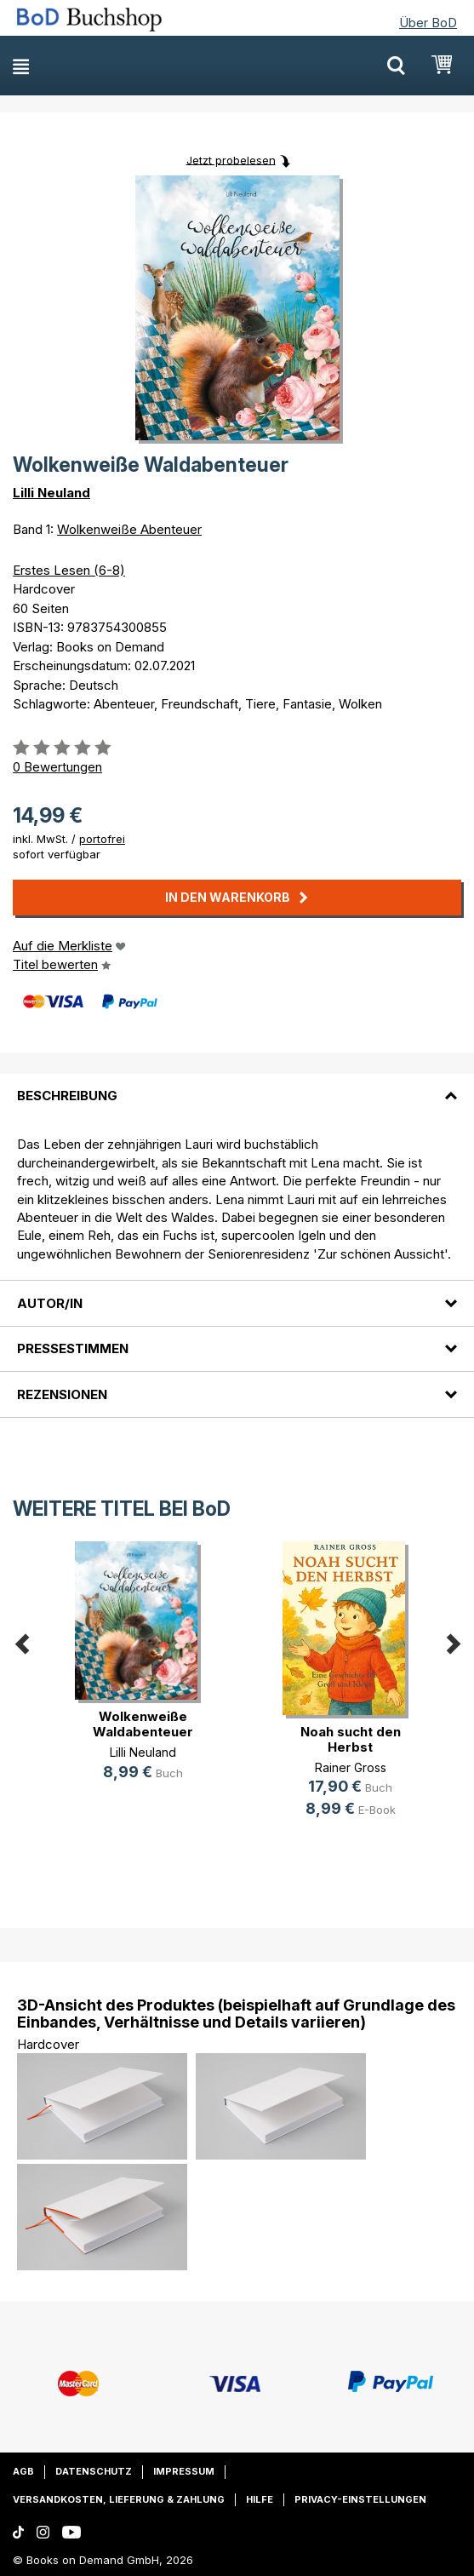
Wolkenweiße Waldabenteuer (143, 1724)
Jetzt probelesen (231, 159)
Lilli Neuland (51, 493)
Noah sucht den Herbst (350, 1739)
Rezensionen (62, 1394)
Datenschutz (93, 2471)
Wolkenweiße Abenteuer (129, 529)
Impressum (183, 2471)
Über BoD (428, 22)
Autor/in (50, 1303)
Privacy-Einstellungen (360, 2499)
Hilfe (259, 2499)
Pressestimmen (72, 1348)
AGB (23, 2471)
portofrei (102, 839)
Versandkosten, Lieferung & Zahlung (119, 2499)
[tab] (237, 1086)
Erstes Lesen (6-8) (69, 570)
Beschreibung (67, 1095)
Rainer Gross (350, 1767)
